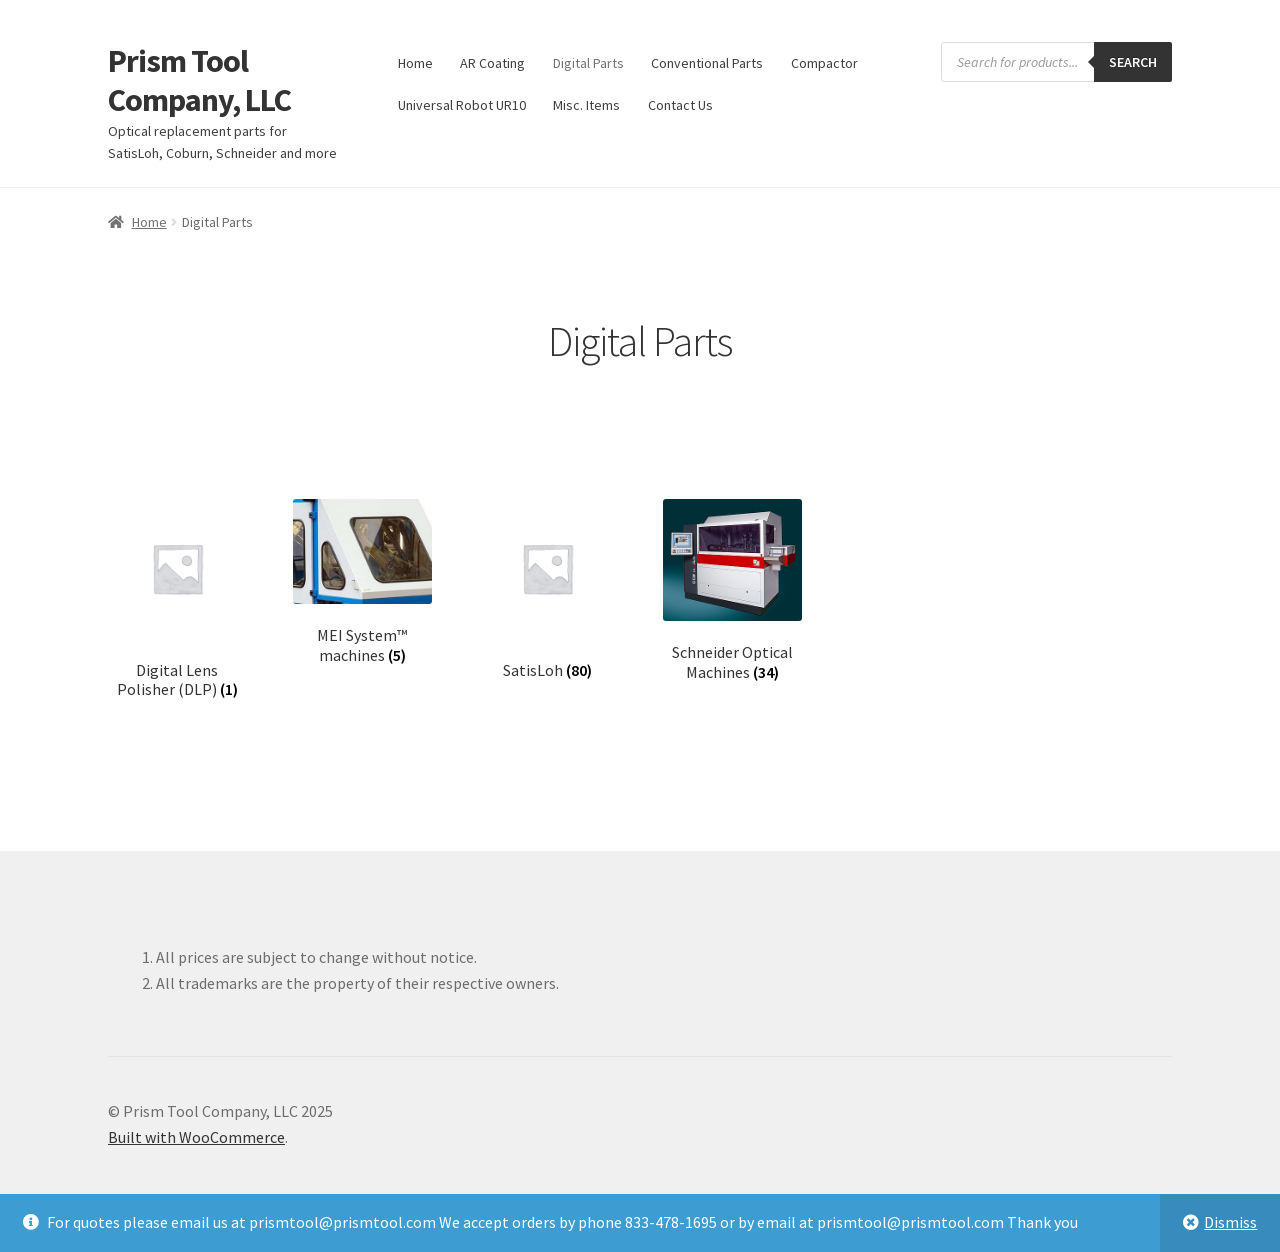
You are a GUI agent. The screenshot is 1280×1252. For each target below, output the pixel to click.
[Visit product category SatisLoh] (547, 589)
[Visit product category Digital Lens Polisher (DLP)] (177, 599)
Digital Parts (588, 63)
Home (415, 63)
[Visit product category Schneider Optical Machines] (732, 590)
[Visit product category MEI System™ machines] (362, 582)
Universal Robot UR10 (462, 105)
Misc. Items (586, 105)
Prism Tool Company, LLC (199, 80)
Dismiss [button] (1230, 1222)
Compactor (824, 63)
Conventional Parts (707, 63)
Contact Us (680, 105)
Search (1133, 62)
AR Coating (492, 63)
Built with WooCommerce (196, 1137)
